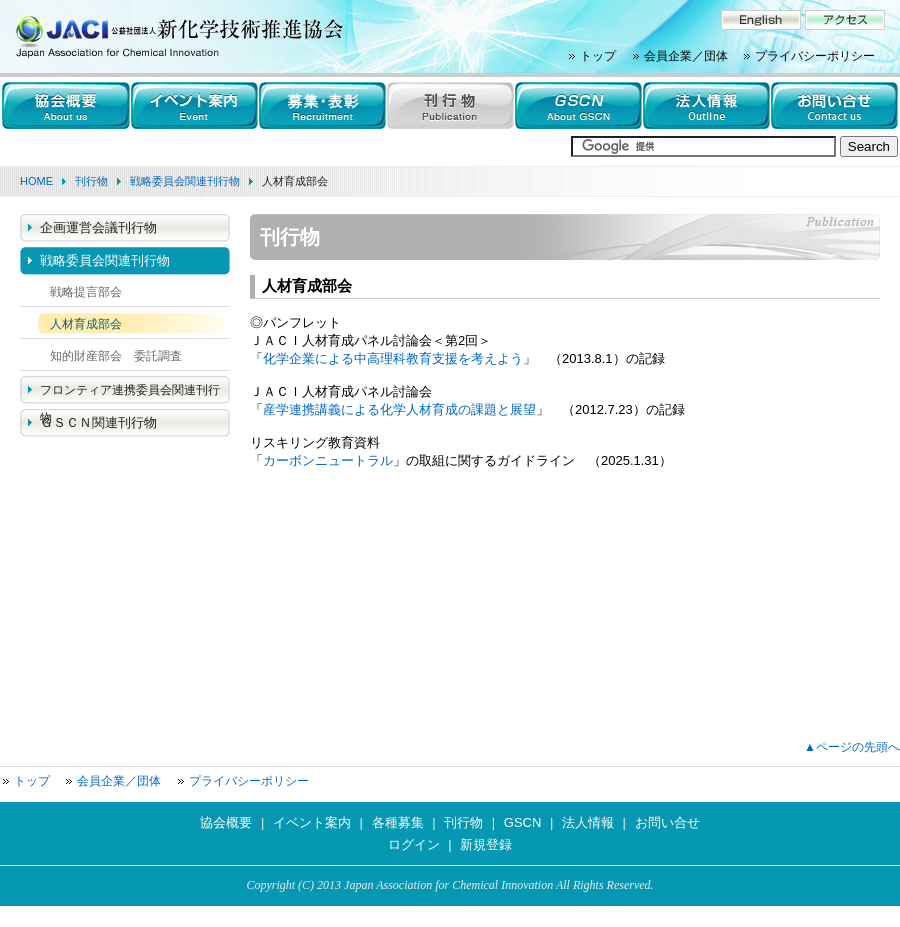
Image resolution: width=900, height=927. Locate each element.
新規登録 (486, 844)
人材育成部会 (86, 324)
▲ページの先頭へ (852, 747)
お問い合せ (667, 822)
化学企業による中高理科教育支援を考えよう (393, 358)
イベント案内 (312, 822)
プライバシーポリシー (815, 56)
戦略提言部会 (86, 292)
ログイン (414, 844)
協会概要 (226, 822)
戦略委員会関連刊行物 (185, 181)
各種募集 (398, 822)
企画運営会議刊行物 (98, 227)
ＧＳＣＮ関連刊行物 (98, 422)
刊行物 (91, 181)
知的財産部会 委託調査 (116, 356)
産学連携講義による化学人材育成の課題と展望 (399, 409)
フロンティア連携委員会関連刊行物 (130, 394)
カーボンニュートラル (328, 460)
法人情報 (588, 822)
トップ (598, 56)
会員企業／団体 (686, 56)
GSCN (523, 822)
